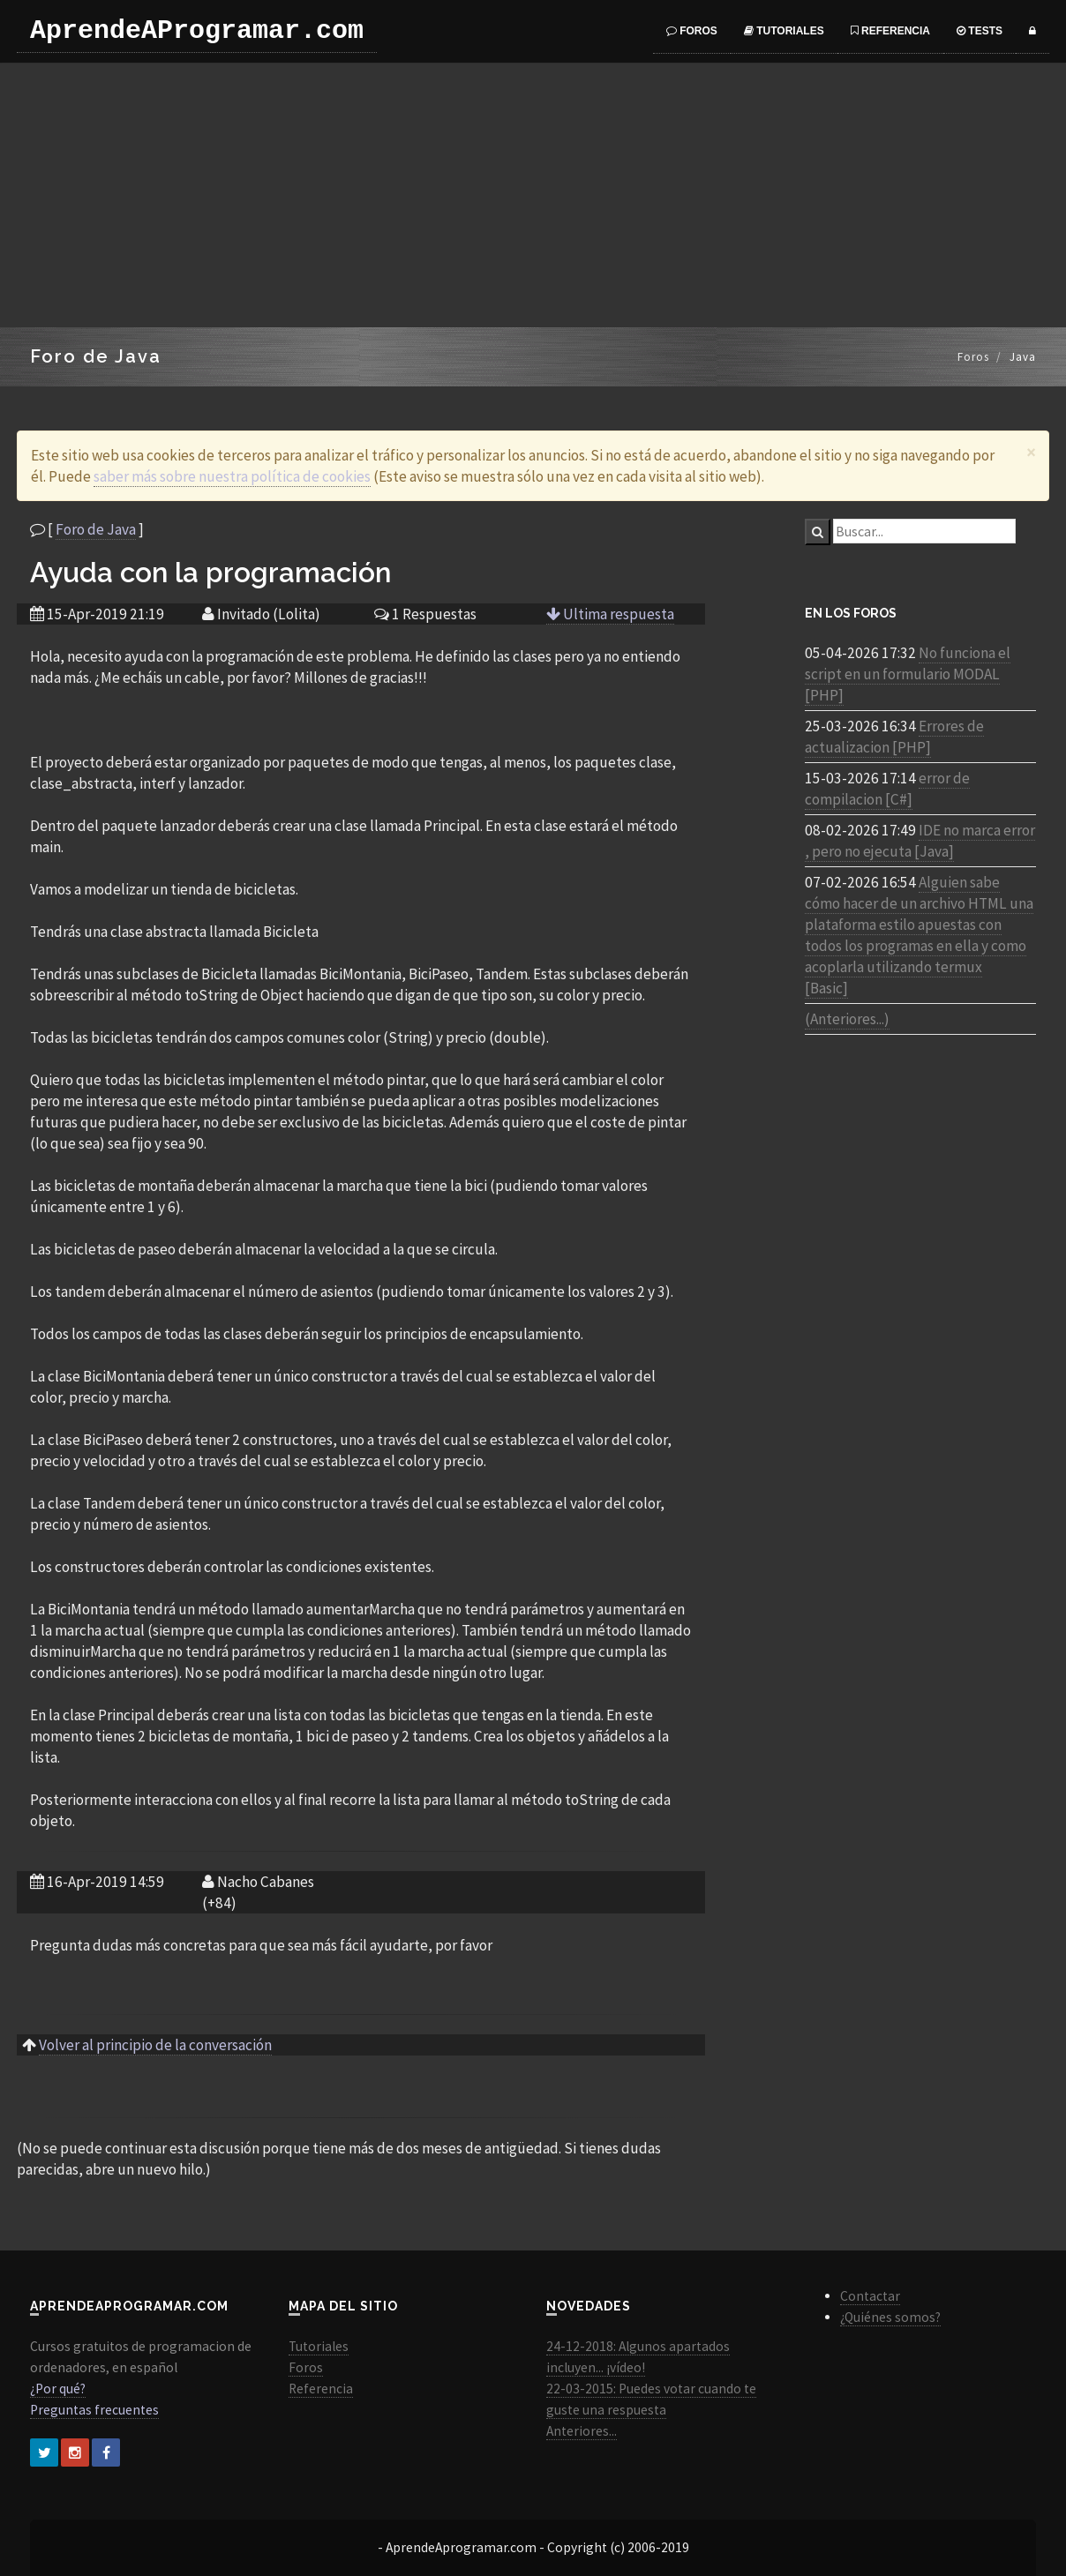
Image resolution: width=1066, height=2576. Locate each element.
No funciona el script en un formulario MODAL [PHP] (907, 674)
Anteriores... (581, 2430)
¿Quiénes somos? (890, 2317)
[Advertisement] (533, 194)
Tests (979, 31)
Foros (691, 31)
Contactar (870, 2296)
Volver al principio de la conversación (155, 2045)
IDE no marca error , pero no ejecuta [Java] (920, 840)
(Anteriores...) (847, 1019)
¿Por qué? (58, 2388)
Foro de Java (96, 529)
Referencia (890, 31)
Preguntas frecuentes (94, 2409)
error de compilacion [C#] (887, 788)
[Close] (1031, 452)
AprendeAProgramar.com (197, 31)
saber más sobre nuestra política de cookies (232, 476)
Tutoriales (784, 31)
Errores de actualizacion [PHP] (894, 736)
